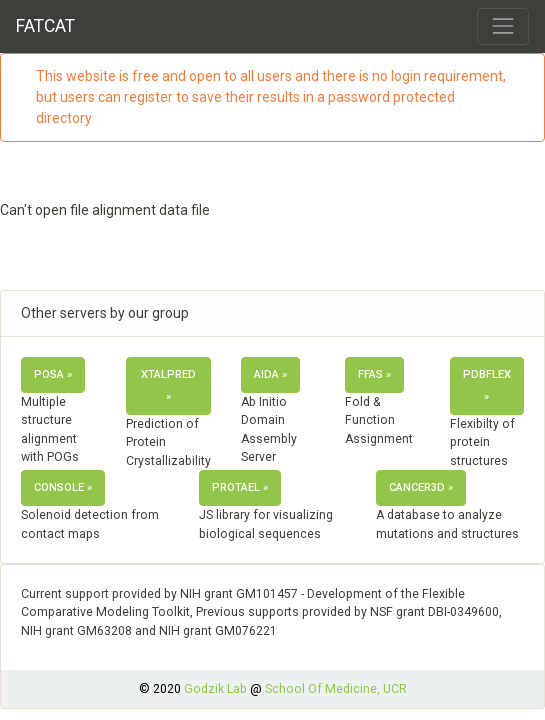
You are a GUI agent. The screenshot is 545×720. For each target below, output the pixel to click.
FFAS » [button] (374, 374)
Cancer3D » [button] (421, 487)
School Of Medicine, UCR (336, 689)
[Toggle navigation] (503, 26)
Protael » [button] (240, 487)
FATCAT (45, 26)
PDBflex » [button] (487, 385)
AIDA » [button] (270, 374)
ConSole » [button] (63, 487)
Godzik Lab (215, 689)
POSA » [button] (53, 374)
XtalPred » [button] (168, 385)
